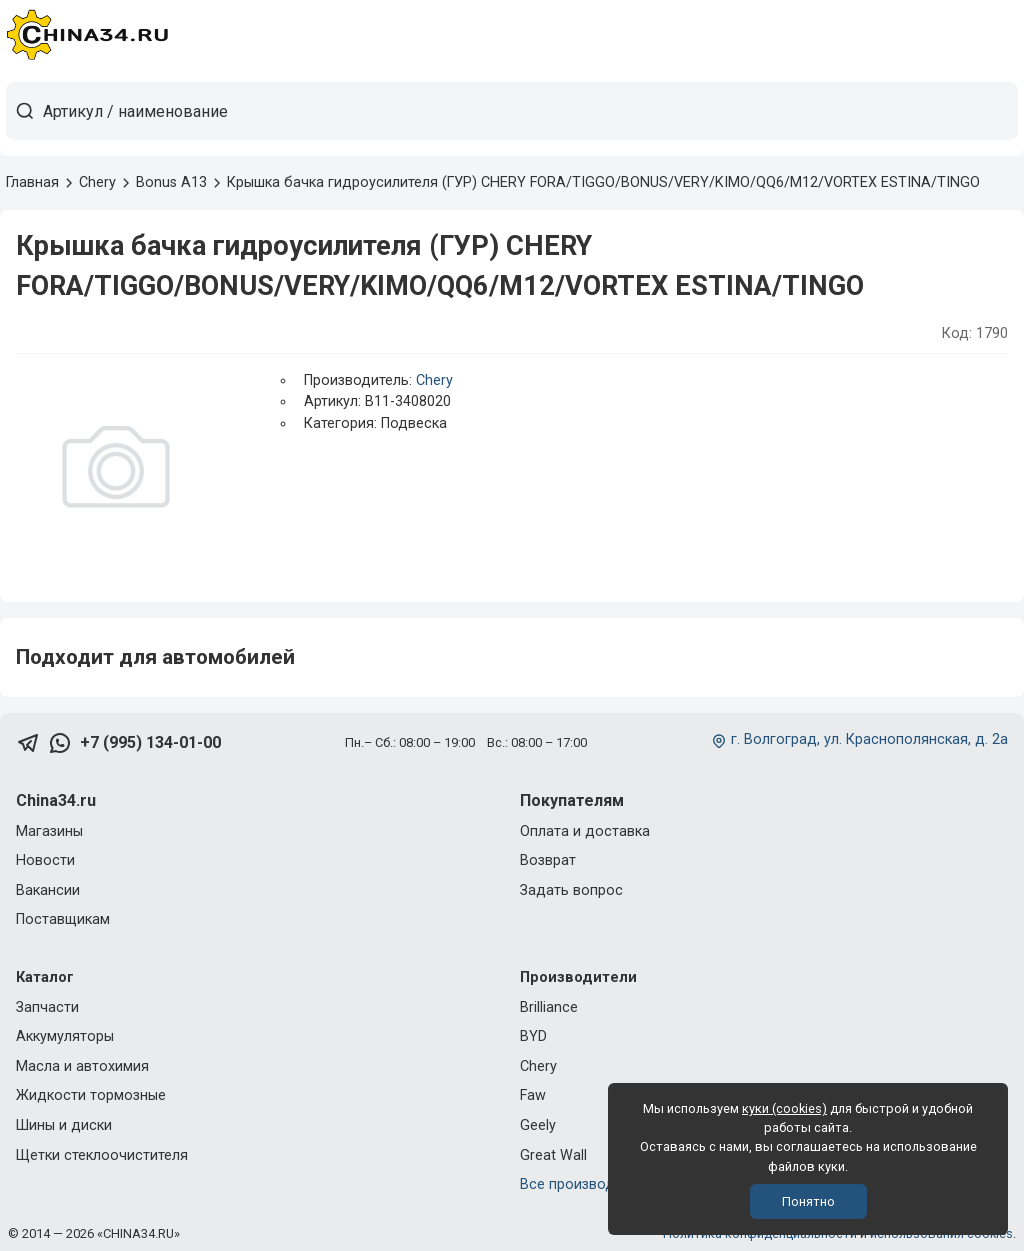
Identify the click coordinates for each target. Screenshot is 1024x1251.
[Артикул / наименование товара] (530, 111)
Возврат (548, 860)
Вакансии (48, 890)
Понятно (808, 1201)
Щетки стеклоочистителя (102, 1155)
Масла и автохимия (82, 1066)
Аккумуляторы (65, 1036)
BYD (533, 1036)
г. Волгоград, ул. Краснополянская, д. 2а (869, 739)
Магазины (49, 831)
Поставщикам (63, 919)
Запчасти (47, 1007)
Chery (434, 380)
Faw (533, 1095)
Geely (538, 1125)
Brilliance (549, 1007)
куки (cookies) (784, 1108)
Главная (32, 182)
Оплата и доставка (585, 831)
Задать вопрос (571, 890)
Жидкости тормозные (91, 1095)
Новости (45, 860)
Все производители (586, 1184)
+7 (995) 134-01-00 (150, 742)
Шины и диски (64, 1125)
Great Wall (553, 1155)
